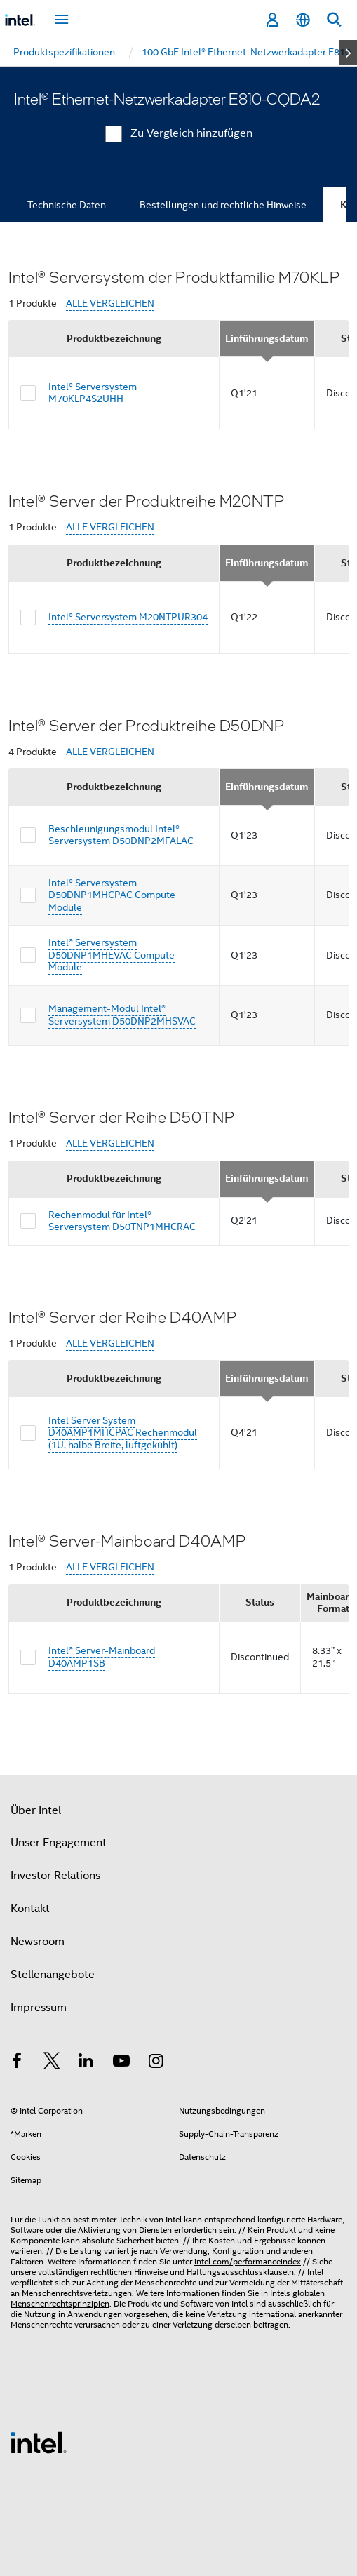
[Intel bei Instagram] (156, 2063)
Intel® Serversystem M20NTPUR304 (128, 616)
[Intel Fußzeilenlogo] (39, 2442)
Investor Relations (55, 1876)
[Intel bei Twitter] (52, 2063)
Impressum (39, 2008)
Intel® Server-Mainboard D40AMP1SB (101, 1656)
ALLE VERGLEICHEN (110, 303)
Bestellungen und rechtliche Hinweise (223, 205)
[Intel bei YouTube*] (121, 2063)
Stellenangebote (53, 1975)
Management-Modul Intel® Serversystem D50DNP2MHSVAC (122, 1014)
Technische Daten (66, 205)
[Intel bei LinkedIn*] (86, 2063)
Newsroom (38, 1942)
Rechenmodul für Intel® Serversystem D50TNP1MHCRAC (122, 1221)
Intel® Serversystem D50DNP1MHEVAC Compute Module (111, 954)
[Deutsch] (303, 20)
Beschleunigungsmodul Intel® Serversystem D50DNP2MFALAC (121, 835)
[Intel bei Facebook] (17, 2063)
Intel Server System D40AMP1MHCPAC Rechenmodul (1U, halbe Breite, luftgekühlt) (122, 1432)
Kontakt (30, 1909)
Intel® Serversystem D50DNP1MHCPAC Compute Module (111, 895)
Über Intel (36, 1810)
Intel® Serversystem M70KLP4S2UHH (92, 393)
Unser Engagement (59, 1843)
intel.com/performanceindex (247, 2261)
